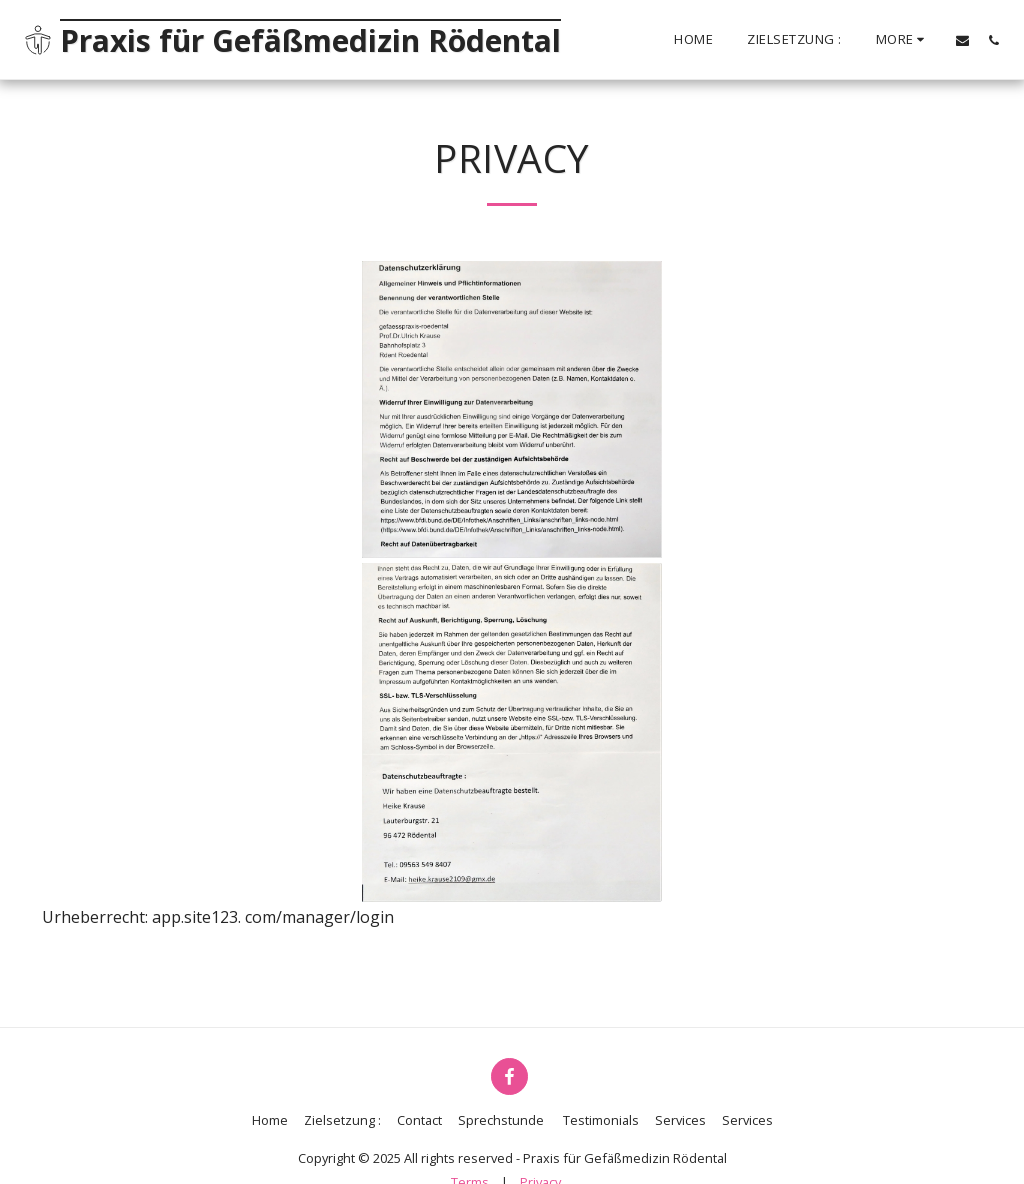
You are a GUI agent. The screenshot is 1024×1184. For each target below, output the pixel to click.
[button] (962, 40)
